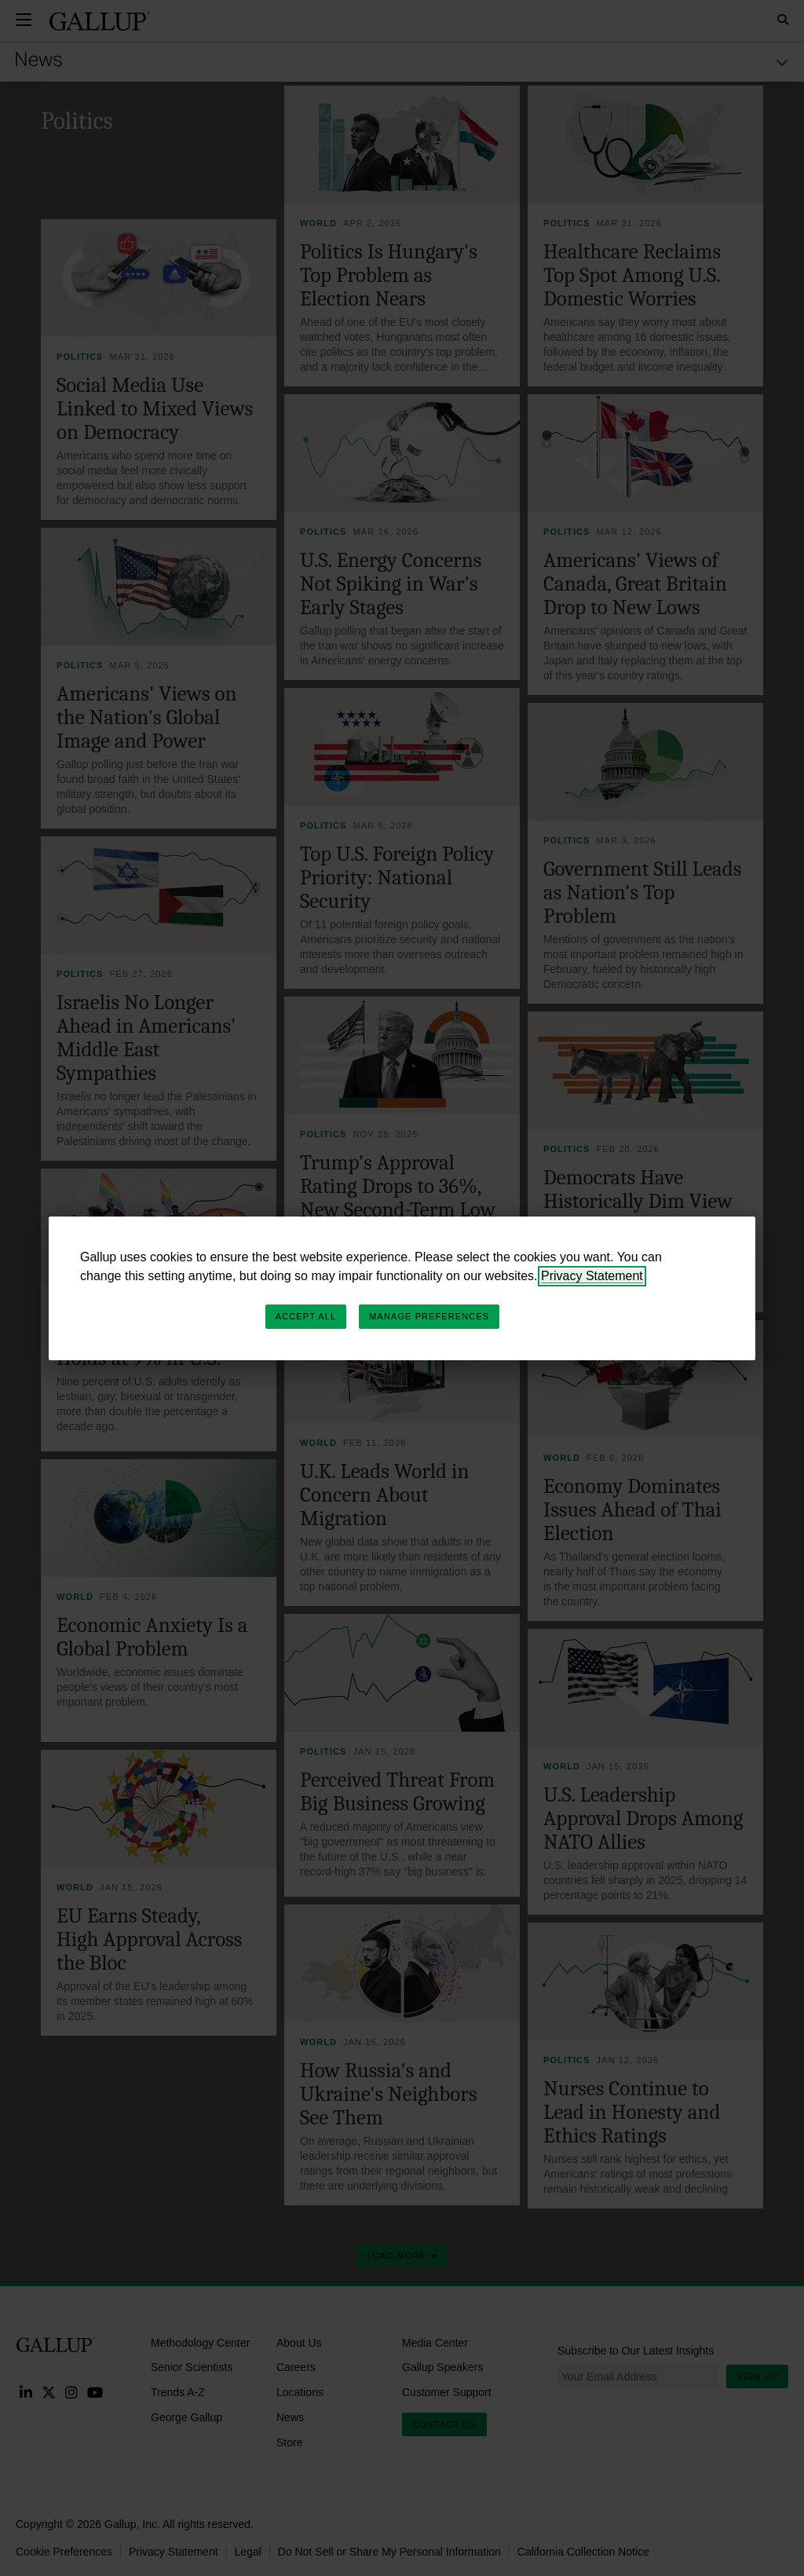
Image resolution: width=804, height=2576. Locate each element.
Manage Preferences (429, 1316)
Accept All (306, 1316)
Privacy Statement (592, 1276)
